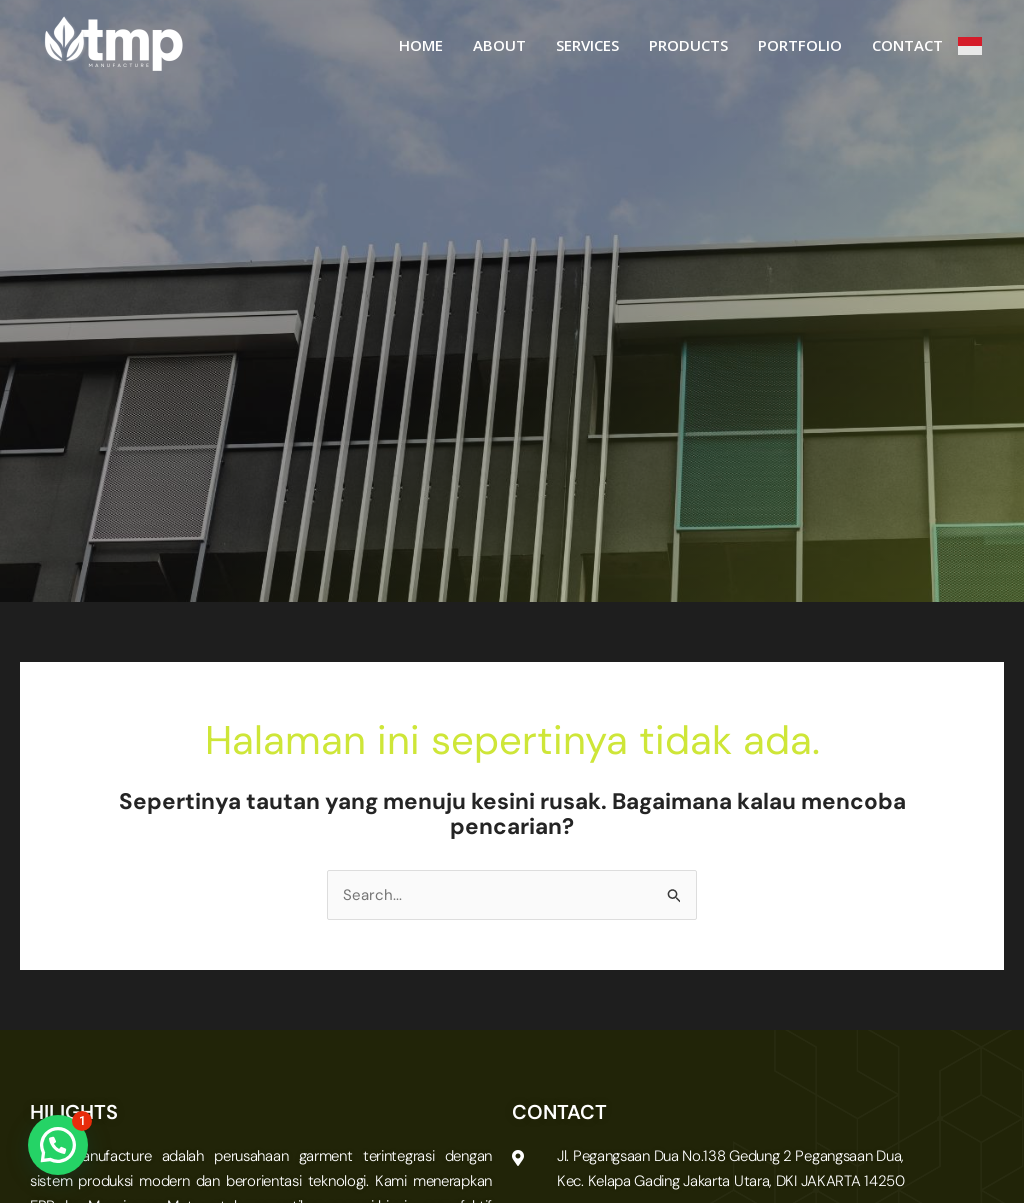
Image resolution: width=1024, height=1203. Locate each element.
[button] (58, 1145)
